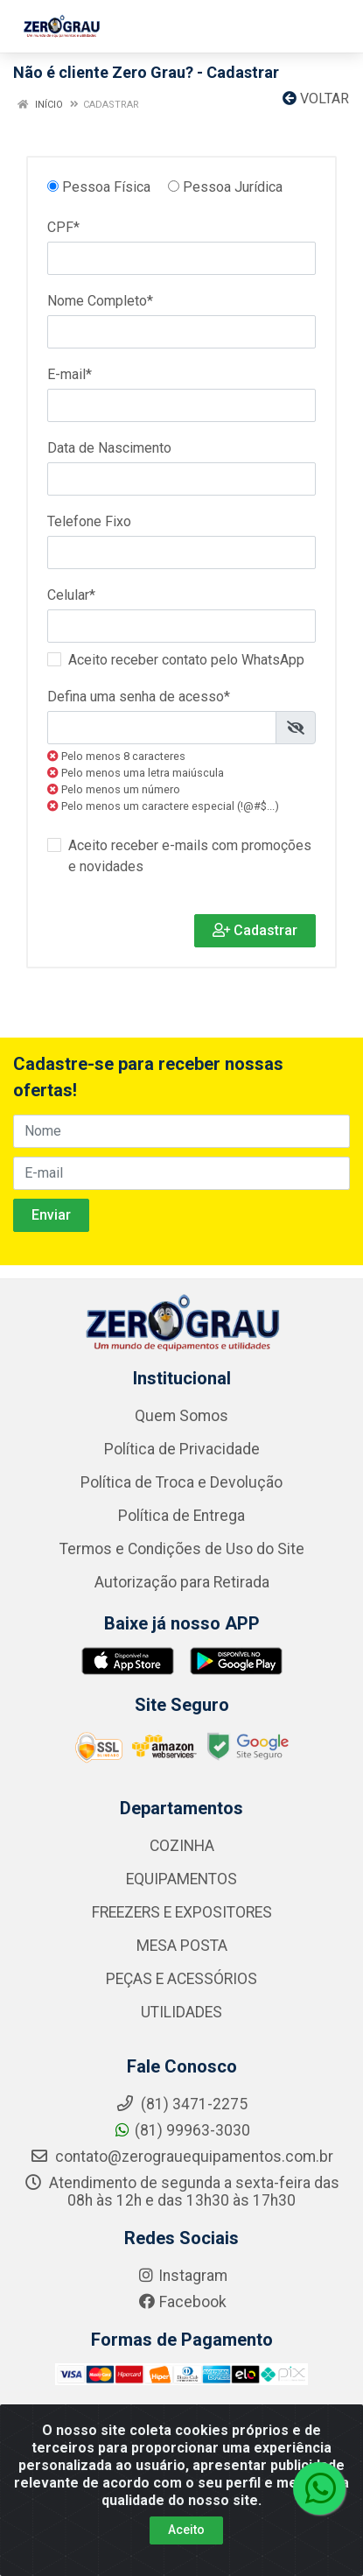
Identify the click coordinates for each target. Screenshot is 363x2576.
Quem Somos (181, 1416)
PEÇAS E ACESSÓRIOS (181, 1979)
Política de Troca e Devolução (181, 1482)
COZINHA (182, 1846)
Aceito (186, 2530)
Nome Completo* (100, 300)
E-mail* (69, 374)
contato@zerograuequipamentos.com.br (181, 2156)
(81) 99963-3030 (181, 2130)
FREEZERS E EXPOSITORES (182, 1912)
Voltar (316, 98)
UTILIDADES (181, 2012)
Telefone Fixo (89, 521)
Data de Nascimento (109, 448)
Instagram (181, 2275)
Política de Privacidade (182, 1449)
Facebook (182, 2302)
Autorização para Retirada (181, 1582)
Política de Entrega (181, 1515)
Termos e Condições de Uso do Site (181, 1549)
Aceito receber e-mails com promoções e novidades (189, 856)
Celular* (71, 595)
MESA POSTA (181, 1945)
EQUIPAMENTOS (181, 1879)
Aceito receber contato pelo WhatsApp (186, 659)
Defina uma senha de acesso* (138, 696)
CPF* (63, 227)
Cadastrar (255, 930)
